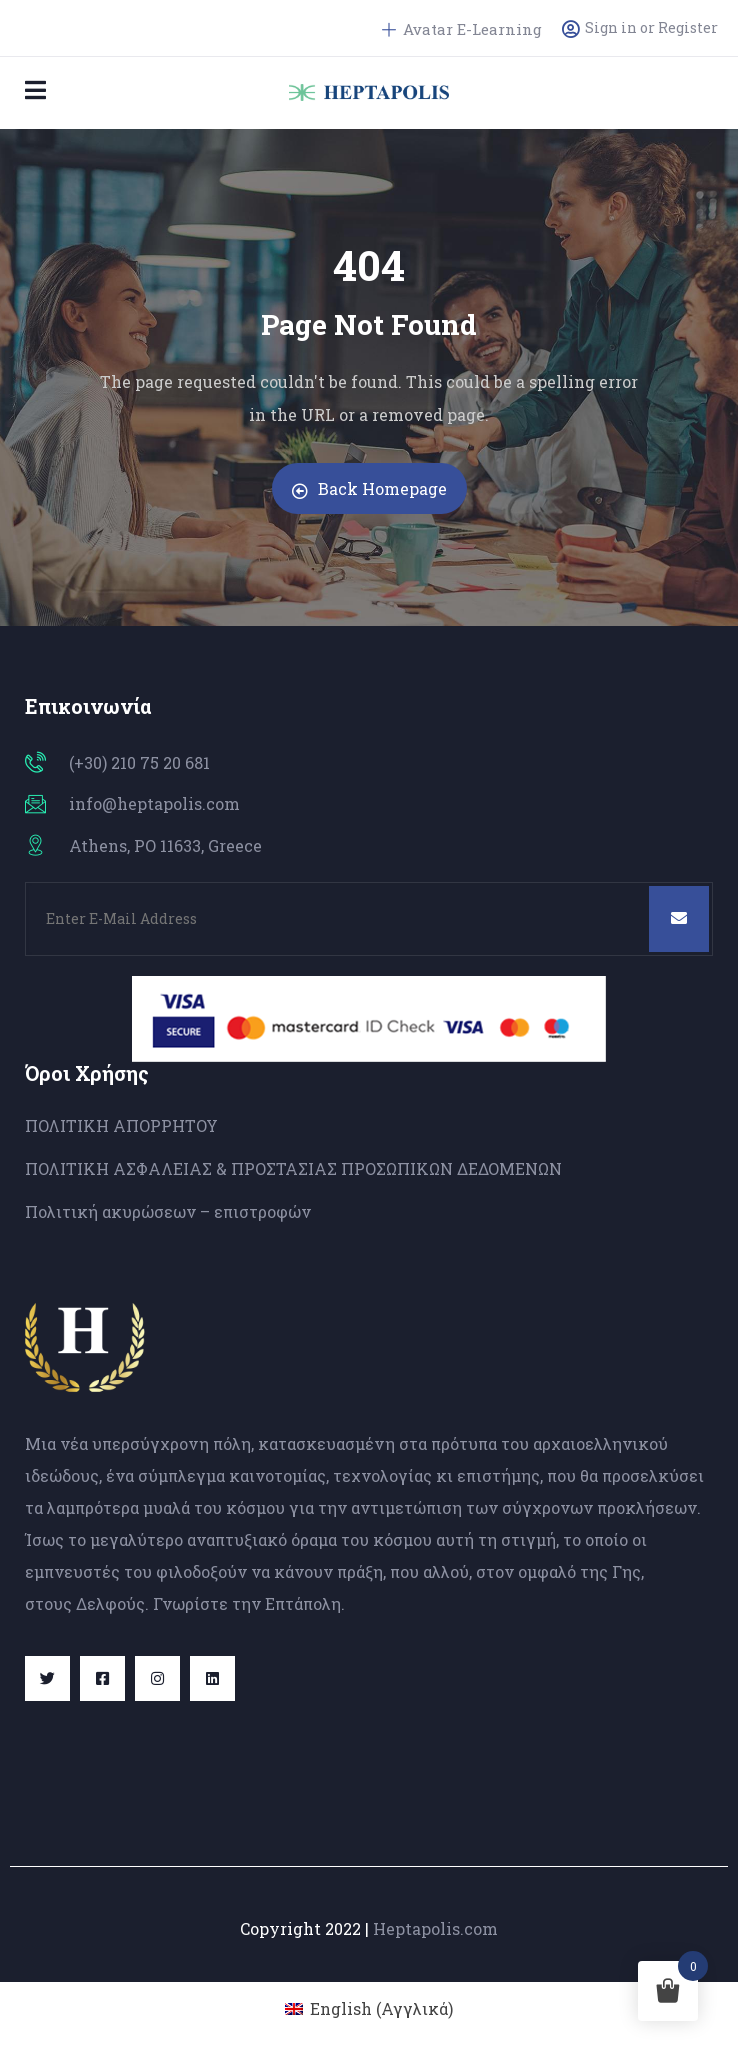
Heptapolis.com (435, 1928)
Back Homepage (369, 488)
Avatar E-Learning (462, 29)
